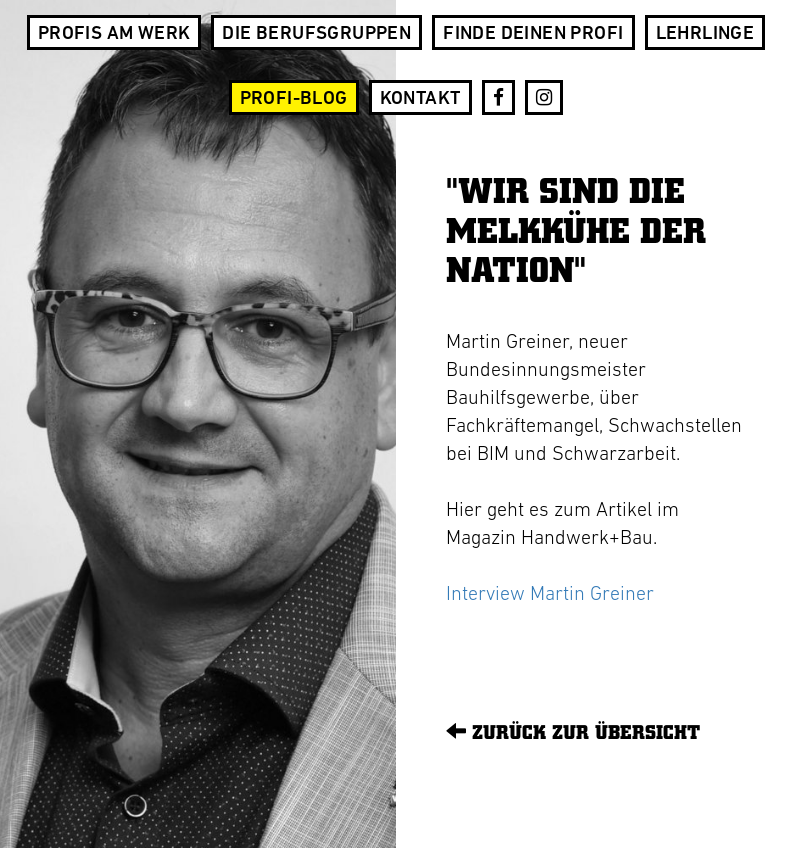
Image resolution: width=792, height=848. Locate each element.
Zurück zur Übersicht (573, 731)
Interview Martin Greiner (550, 595)
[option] (198, 424)
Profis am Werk (114, 34)
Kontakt (420, 99)
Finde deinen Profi (533, 34)
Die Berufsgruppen (316, 34)
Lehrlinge (705, 34)
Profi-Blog (294, 99)
